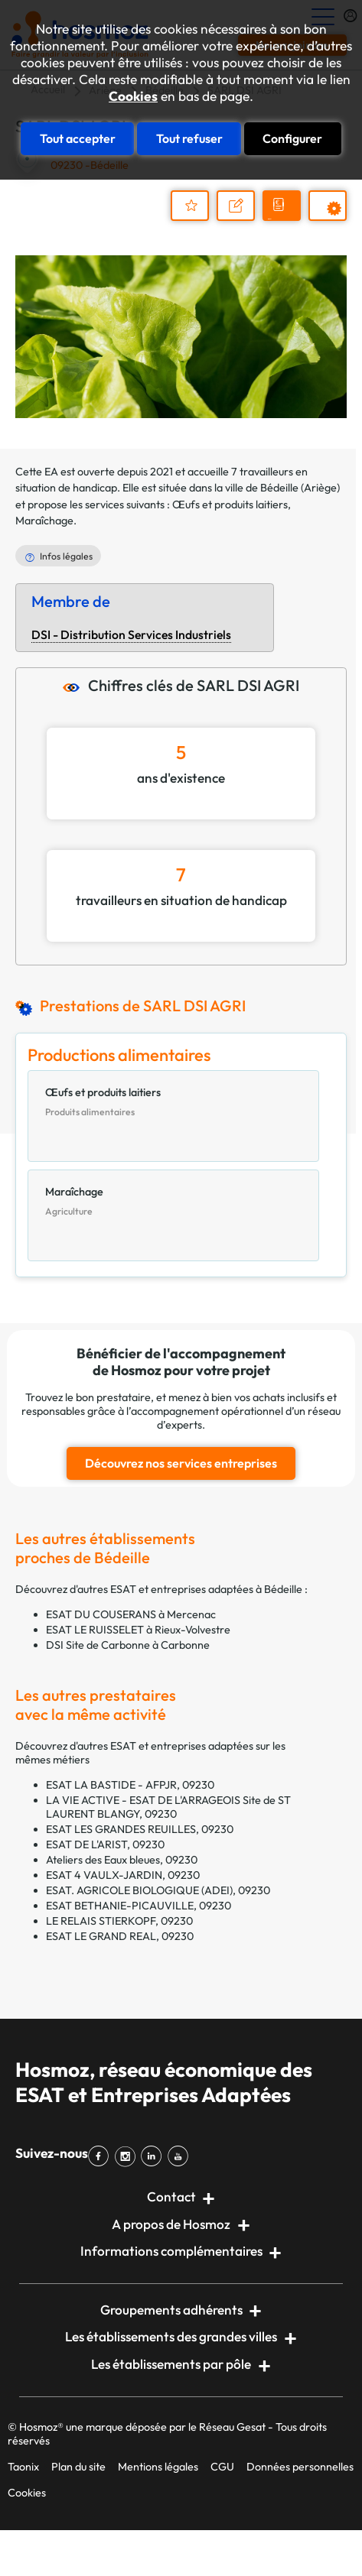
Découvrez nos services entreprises (181, 1463)
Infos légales (66, 556)
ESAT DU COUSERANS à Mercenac (131, 1614)
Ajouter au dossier (190, 205)
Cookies (133, 96)
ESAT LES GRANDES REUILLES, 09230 (139, 1829)
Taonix (23, 2467)
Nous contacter (243, 219)
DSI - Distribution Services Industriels (131, 634)
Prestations (335, 220)
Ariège (320, 488)
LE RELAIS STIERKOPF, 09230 (119, 1921)
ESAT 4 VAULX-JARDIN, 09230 (123, 1875)
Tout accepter (78, 138)
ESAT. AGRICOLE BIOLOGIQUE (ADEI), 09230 (158, 1890)
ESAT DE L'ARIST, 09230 (105, 1844)
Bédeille (279, 488)
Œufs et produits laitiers (230, 504)
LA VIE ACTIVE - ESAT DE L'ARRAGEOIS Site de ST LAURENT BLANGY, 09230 (168, 1807)
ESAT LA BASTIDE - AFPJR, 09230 (130, 1785)
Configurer (292, 138)
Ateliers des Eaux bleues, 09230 (121, 1860)
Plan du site (78, 2467)
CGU (222, 2467)
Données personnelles (300, 2467)
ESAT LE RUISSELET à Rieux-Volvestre (138, 1630)
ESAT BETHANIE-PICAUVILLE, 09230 (138, 1906)
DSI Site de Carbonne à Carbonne (128, 1645)
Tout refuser (189, 138)
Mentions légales (158, 2467)
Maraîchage (44, 520)
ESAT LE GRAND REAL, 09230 (120, 1936)
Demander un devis (284, 218)
